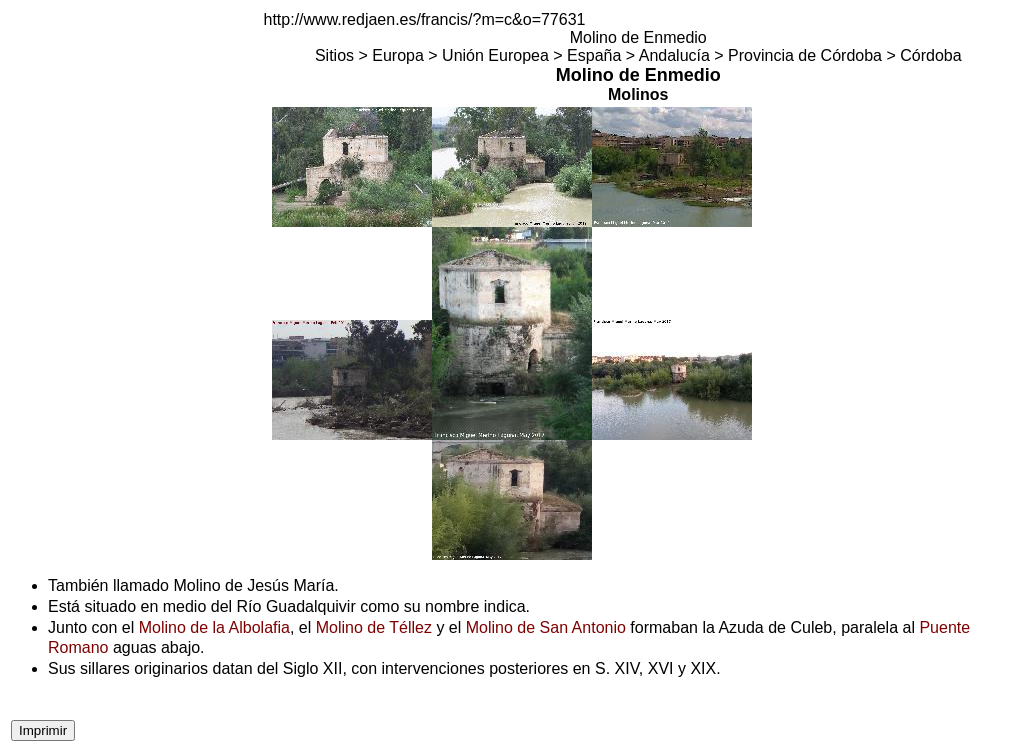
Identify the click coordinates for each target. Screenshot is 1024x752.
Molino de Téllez (374, 627)
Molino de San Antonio (546, 627)
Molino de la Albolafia (214, 627)
